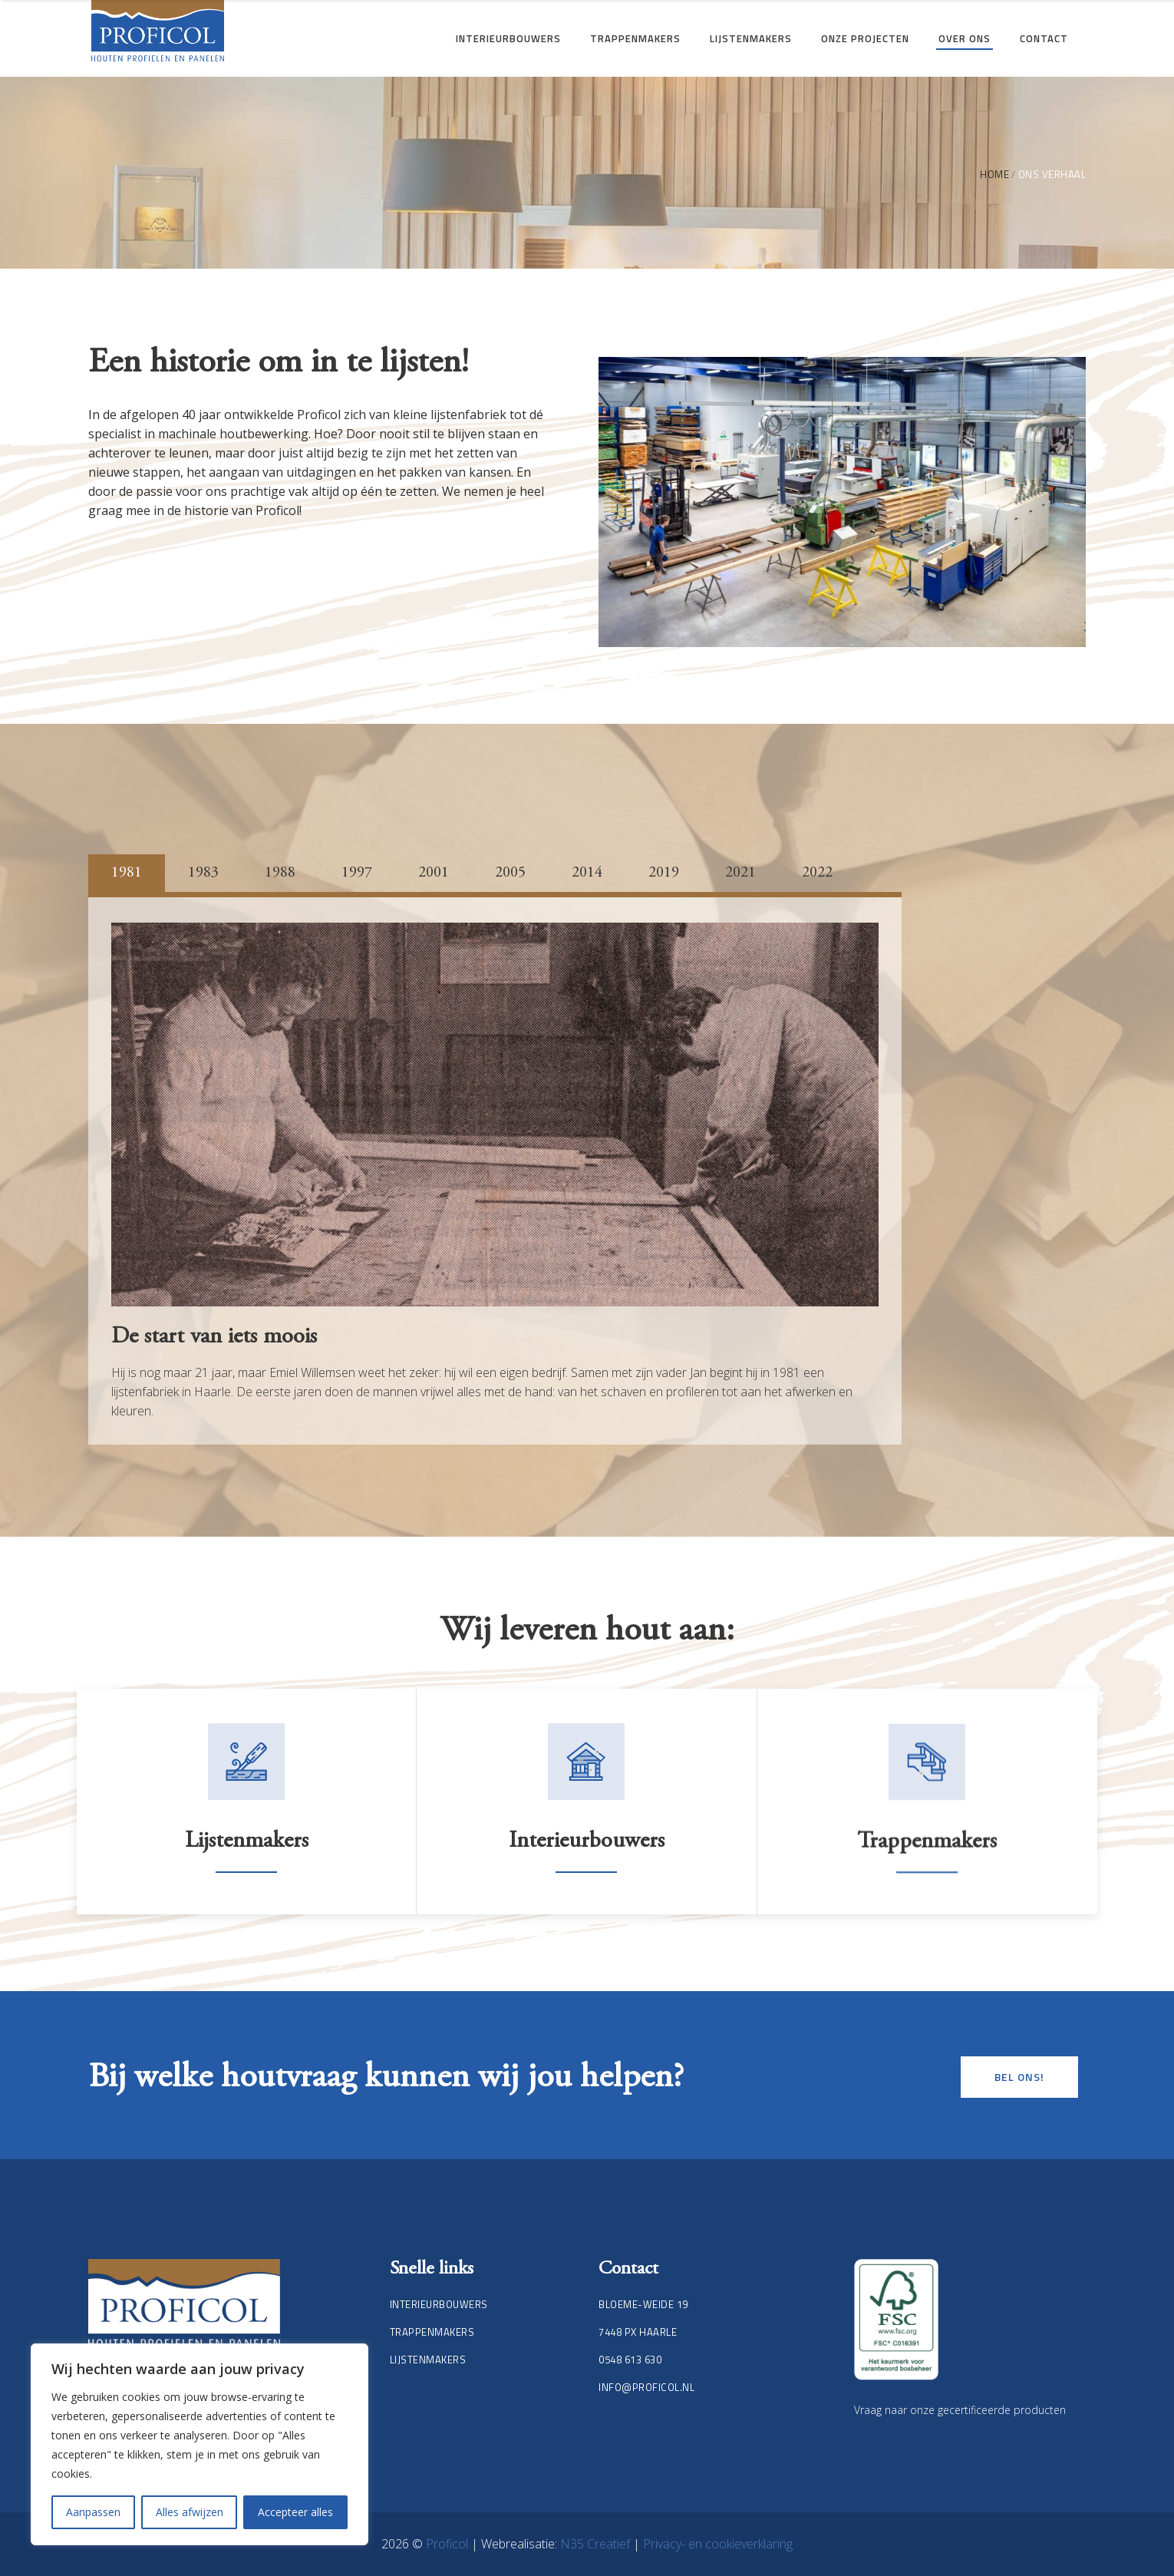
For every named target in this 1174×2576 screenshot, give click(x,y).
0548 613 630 (630, 2359)
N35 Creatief (596, 2543)
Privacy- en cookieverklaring (718, 2543)
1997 (356, 873)
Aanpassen (93, 2512)
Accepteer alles (295, 2512)
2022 (817, 873)
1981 (126, 873)
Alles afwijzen (189, 2512)
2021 (740, 873)
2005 (510, 873)
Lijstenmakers (246, 1884)
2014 (587, 873)
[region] (199, 2444)
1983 (203, 873)
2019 (663, 873)
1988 (280, 873)
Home (994, 175)
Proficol (448, 2543)
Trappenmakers (432, 2332)
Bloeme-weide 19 (643, 2304)
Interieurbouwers (586, 1884)
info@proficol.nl (646, 2387)
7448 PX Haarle (638, 2332)
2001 (433, 873)
